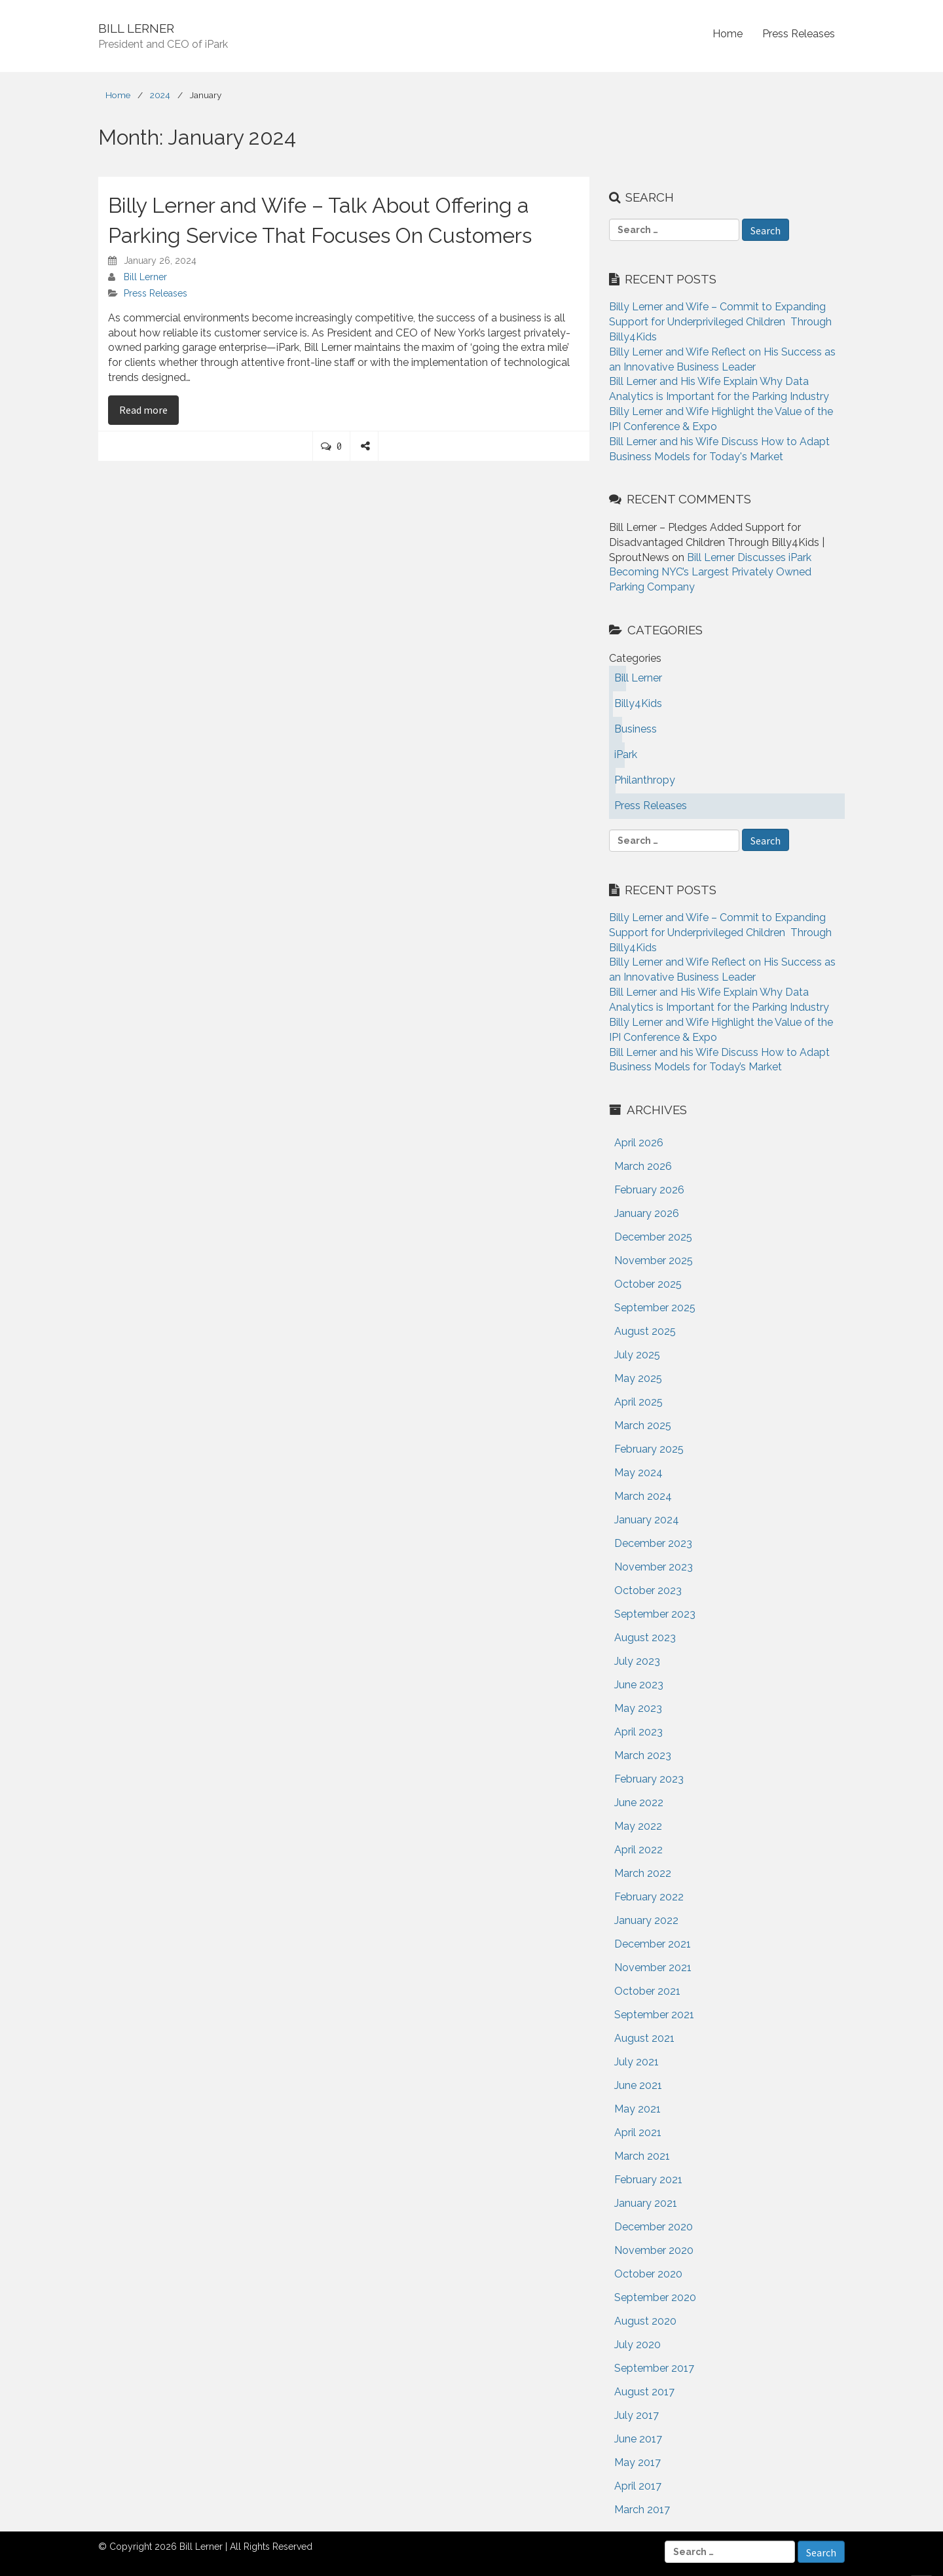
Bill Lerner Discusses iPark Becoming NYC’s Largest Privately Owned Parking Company (710, 572)
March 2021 (642, 2156)
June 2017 (638, 2439)
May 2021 (637, 2109)
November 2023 (653, 1567)
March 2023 (642, 1755)
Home (727, 33)
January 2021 (645, 2203)
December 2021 (652, 1944)
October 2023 (648, 1590)
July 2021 (636, 2062)
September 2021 (654, 2014)
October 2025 (648, 1284)
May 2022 (638, 1826)
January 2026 (646, 1213)
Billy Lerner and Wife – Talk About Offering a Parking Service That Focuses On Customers (320, 220)
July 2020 (637, 2344)
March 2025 (642, 1425)
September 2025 (654, 1307)
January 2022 (646, 1920)
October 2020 (648, 2274)
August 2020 (645, 2321)
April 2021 (637, 2132)
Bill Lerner (145, 277)
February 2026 (649, 1190)
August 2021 (644, 2038)
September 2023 (654, 1614)
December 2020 (653, 2227)
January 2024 (646, 1520)
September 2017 (654, 2368)
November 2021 (653, 1967)
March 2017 (642, 2509)
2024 (160, 95)
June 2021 (638, 2085)
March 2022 (642, 1873)
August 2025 (645, 1331)
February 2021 (648, 2179)
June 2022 (638, 1802)
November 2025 (653, 1260)
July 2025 (637, 1355)
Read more (149, 409)
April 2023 (638, 1732)
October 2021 (647, 1991)
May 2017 (637, 2462)
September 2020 (655, 2297)
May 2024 (638, 1472)
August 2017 (644, 2392)
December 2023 (653, 1543)
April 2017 (637, 2486)
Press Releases (798, 33)
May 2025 (638, 1378)
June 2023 (638, 1684)
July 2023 (637, 1661)
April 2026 (638, 1142)
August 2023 (645, 1637)
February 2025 (649, 1449)
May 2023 (638, 1708)
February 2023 (649, 1779)
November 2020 (653, 2250)
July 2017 (636, 2415)
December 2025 (653, 1237)
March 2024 (643, 1496)
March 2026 (643, 1166)
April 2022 (638, 1849)
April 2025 (638, 1402)
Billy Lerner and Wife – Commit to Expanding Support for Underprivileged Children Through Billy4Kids (720, 321)
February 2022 (649, 1897)
